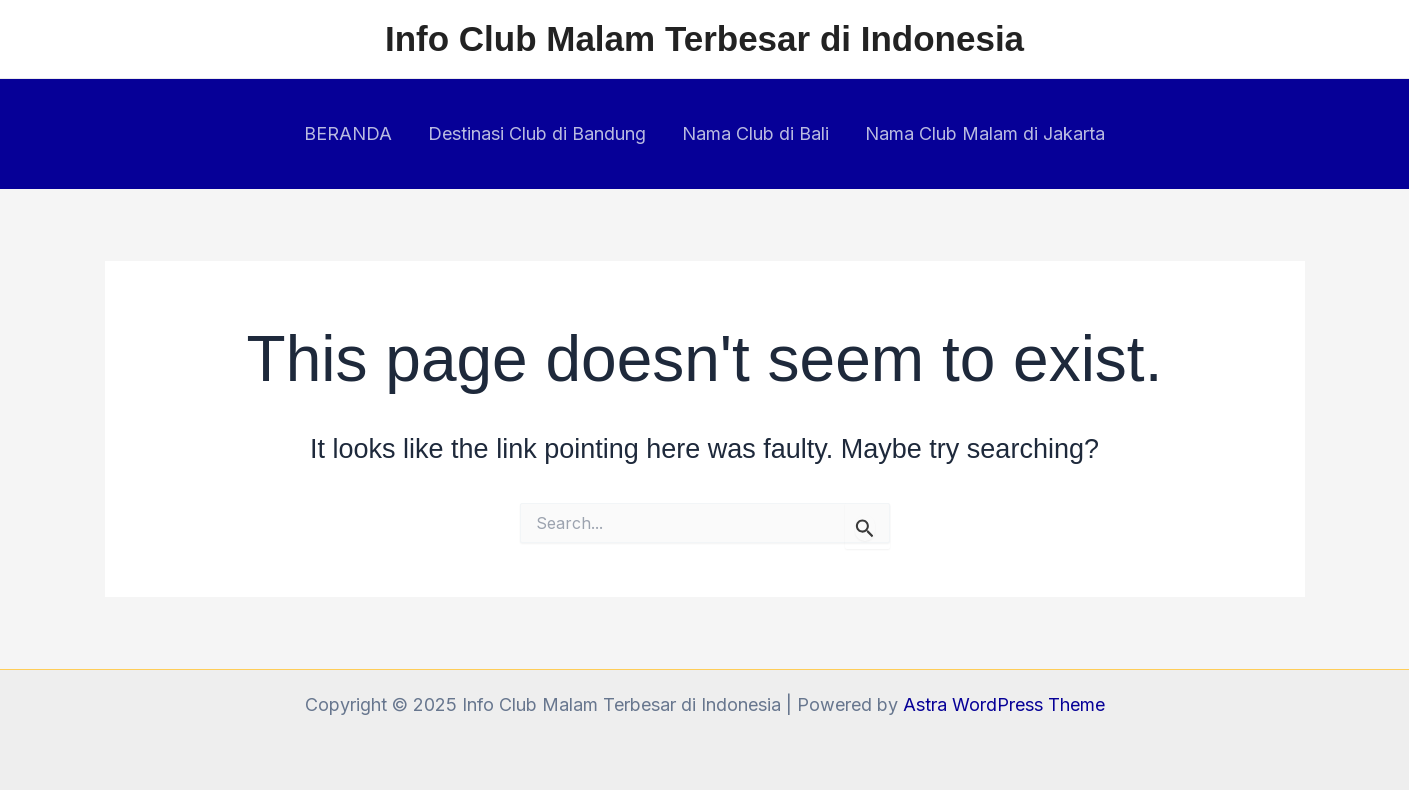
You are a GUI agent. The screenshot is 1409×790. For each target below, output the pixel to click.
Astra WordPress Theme (1004, 704)
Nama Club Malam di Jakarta (985, 133)
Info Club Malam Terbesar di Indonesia (704, 38)
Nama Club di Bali (755, 133)
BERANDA (348, 133)
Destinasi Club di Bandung (537, 133)
